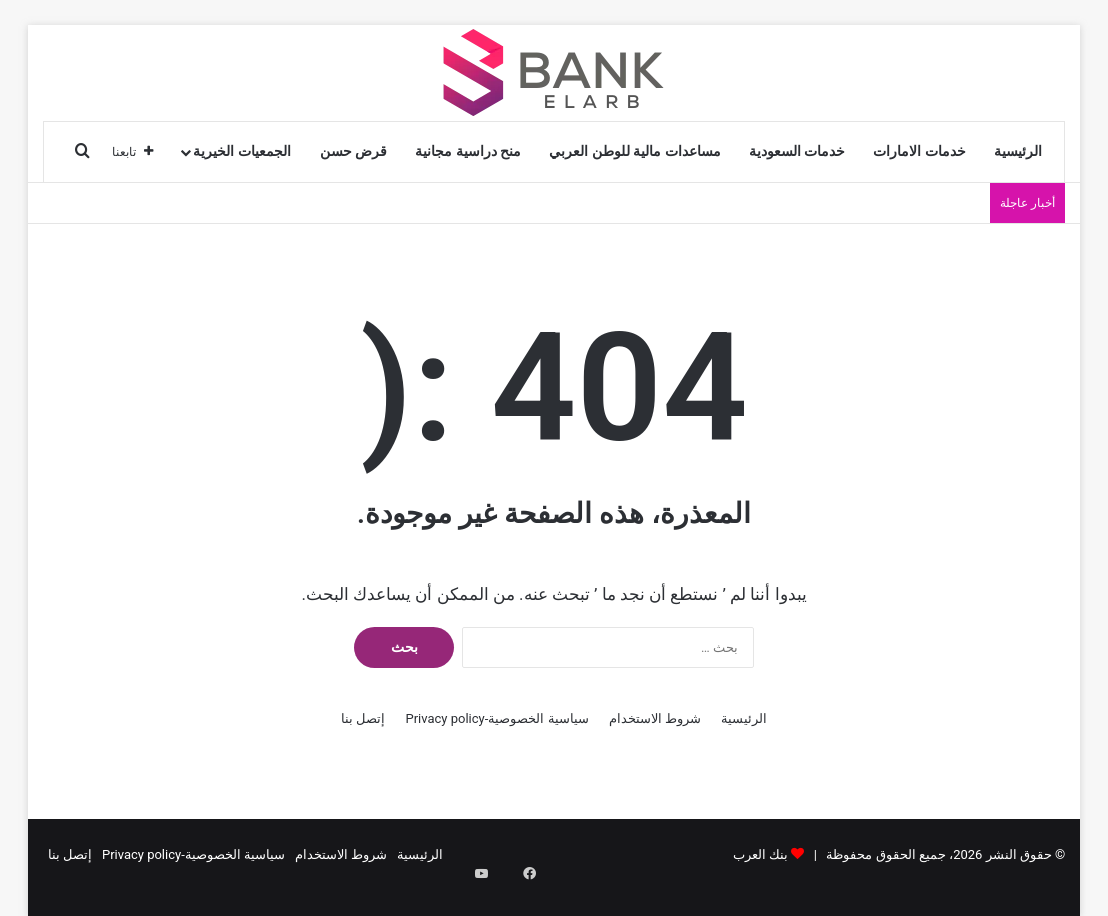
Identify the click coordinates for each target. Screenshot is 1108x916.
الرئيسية (1018, 151)
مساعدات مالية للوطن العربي (635, 151)
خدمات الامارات (919, 151)
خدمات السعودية (797, 151)
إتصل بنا (363, 718)
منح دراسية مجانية (468, 151)
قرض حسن (354, 151)
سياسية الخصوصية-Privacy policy (496, 718)
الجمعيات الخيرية (242, 151)
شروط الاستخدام (655, 718)
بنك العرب (760, 854)
